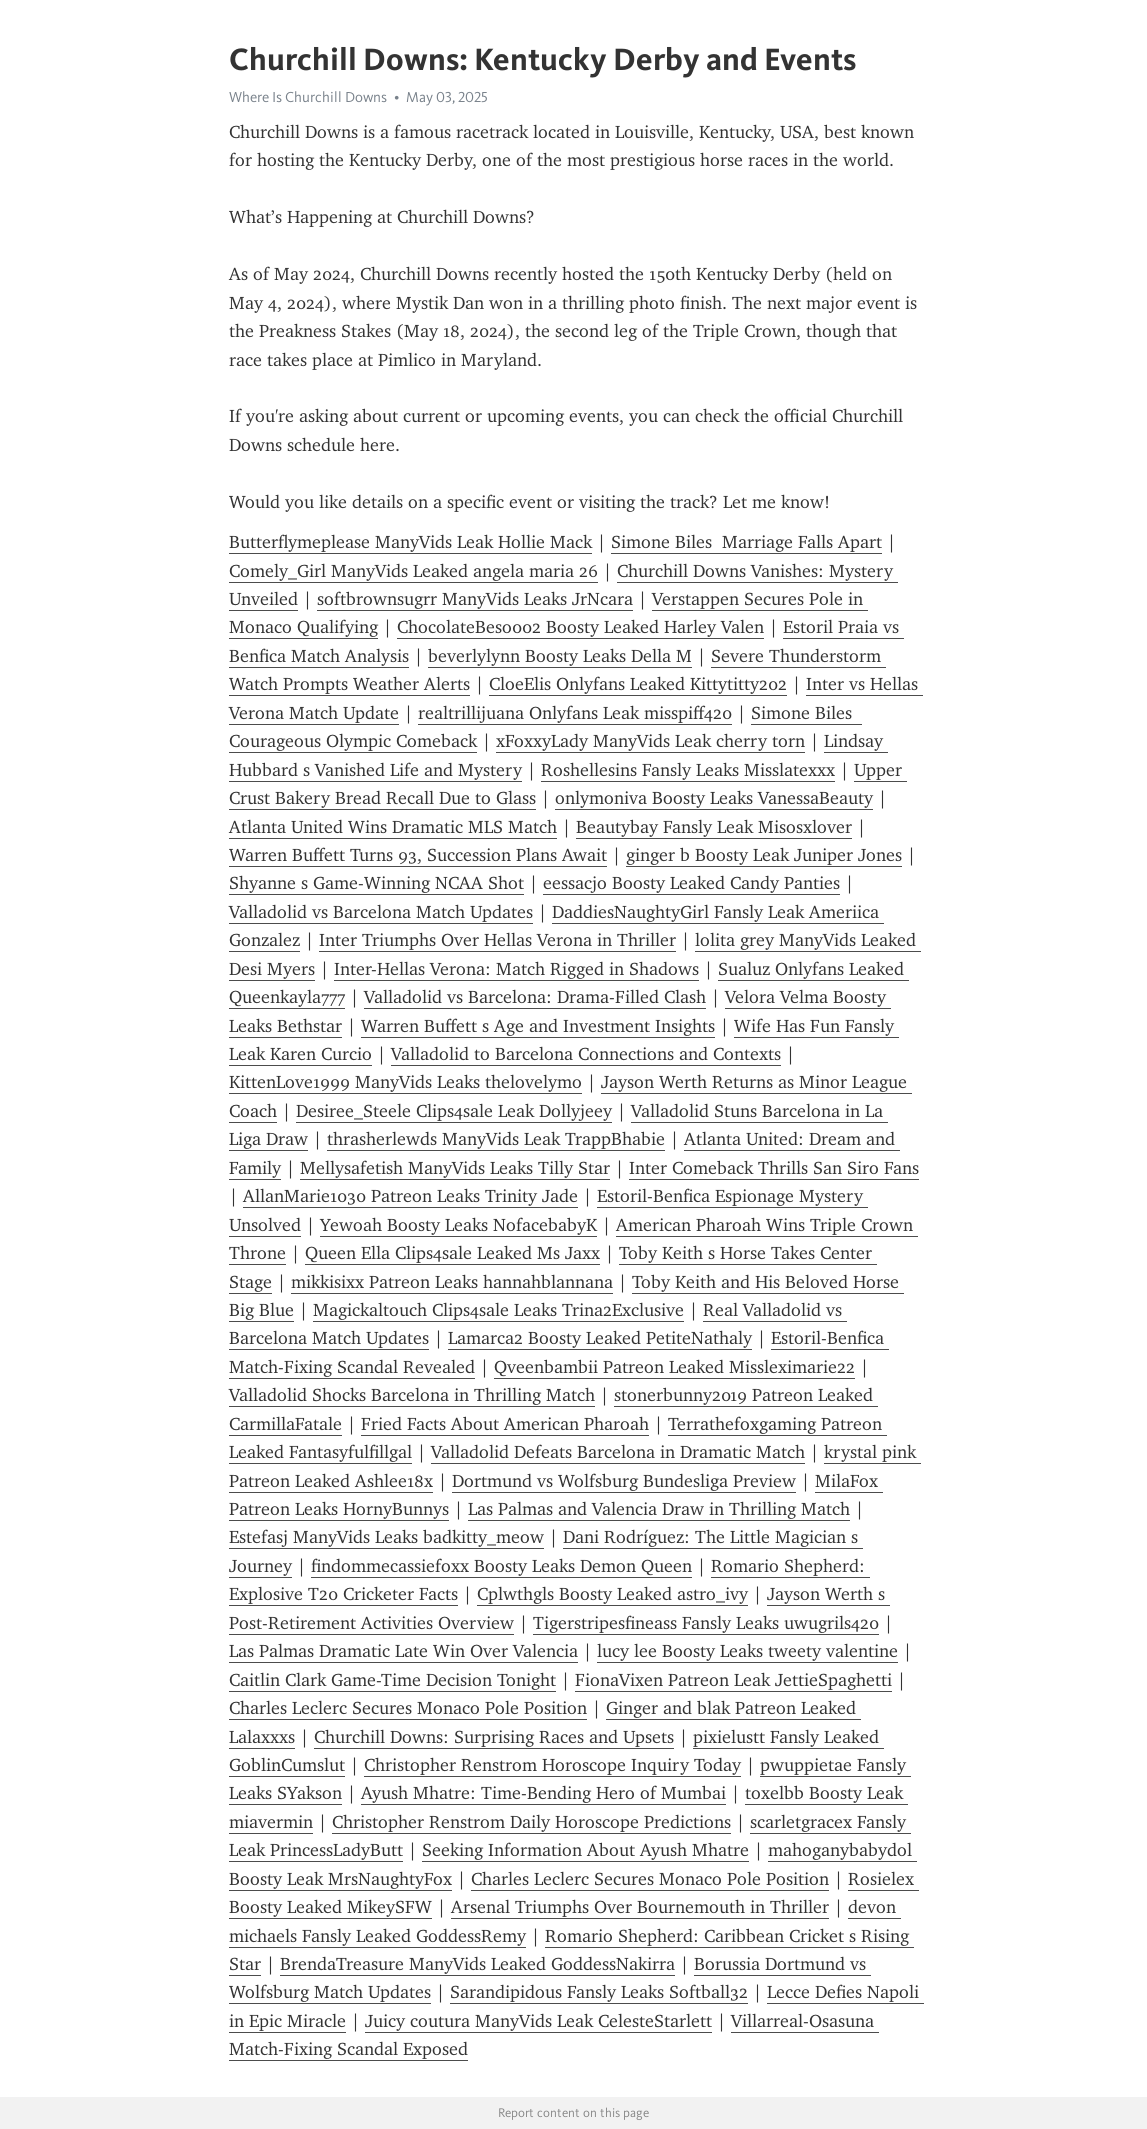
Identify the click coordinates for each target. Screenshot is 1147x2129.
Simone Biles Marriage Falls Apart (746, 542)
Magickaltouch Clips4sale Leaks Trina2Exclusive (498, 1310)
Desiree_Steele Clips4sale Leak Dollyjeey (454, 1111)
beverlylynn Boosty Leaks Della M (560, 656)
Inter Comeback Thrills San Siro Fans (774, 1168)
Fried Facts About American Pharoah (505, 1424)
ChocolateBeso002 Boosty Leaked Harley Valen (580, 627)
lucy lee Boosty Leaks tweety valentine (747, 1651)
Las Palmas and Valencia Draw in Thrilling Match (659, 1509)
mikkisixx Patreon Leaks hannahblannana (452, 1282)
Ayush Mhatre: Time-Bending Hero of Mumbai (543, 1793)
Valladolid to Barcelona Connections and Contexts (586, 1054)
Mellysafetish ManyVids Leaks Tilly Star (455, 1168)
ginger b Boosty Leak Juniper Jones (764, 855)
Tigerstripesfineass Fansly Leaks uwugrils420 (706, 1623)
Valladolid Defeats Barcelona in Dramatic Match (618, 1452)
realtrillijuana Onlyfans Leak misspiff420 (575, 713)
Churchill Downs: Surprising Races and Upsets (494, 1737)
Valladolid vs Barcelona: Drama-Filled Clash (535, 997)
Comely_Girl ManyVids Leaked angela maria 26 (413, 571)
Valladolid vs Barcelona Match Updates (381, 912)
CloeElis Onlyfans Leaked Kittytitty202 (638, 684)
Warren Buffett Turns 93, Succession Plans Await (418, 855)
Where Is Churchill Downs (308, 97)
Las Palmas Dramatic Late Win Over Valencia (403, 1651)
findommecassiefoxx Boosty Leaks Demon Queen (501, 1566)
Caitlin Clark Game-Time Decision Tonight (392, 1680)
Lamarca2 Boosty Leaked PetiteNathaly (600, 1338)
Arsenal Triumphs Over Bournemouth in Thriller (640, 1907)
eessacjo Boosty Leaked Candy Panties (691, 883)
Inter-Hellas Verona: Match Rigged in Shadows (516, 969)
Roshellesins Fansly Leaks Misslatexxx (688, 770)
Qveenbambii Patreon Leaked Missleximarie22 (674, 1367)
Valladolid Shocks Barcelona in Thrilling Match (412, 1395)
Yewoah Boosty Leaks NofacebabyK (458, 1225)
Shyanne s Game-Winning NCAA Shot (376, 883)
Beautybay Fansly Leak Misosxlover (714, 827)
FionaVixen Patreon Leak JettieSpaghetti (733, 1680)
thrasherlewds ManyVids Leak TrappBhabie (496, 1139)
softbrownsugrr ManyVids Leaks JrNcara (475, 599)
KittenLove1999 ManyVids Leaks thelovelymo (405, 1082)
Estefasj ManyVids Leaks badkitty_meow (386, 1537)
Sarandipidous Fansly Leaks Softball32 (599, 1992)
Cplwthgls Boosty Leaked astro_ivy (612, 1594)
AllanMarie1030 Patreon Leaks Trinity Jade (410, 1196)
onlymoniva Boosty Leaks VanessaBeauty (714, 798)
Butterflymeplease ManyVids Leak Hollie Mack (410, 542)
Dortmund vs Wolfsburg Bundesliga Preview (624, 1481)
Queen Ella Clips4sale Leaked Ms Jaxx (452, 1253)
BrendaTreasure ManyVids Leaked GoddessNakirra (477, 1964)
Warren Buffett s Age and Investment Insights (538, 1026)
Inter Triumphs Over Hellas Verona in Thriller (497, 940)
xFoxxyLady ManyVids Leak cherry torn (650, 741)
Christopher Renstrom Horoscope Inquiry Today (552, 1765)
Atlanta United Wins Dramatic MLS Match (393, 827)
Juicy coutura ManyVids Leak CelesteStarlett (538, 2021)
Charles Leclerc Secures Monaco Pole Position (408, 1708)
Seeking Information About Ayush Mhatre (585, 1850)
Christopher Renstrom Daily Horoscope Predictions (531, 1822)
